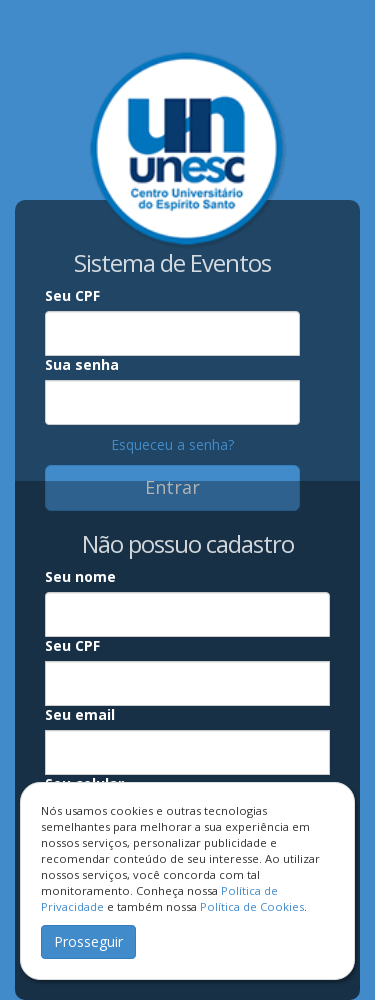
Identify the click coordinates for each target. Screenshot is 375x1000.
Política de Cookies (252, 906)
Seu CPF (72, 295)
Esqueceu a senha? (172, 444)
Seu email (80, 714)
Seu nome (80, 576)
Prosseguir (88, 941)
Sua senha (82, 364)
